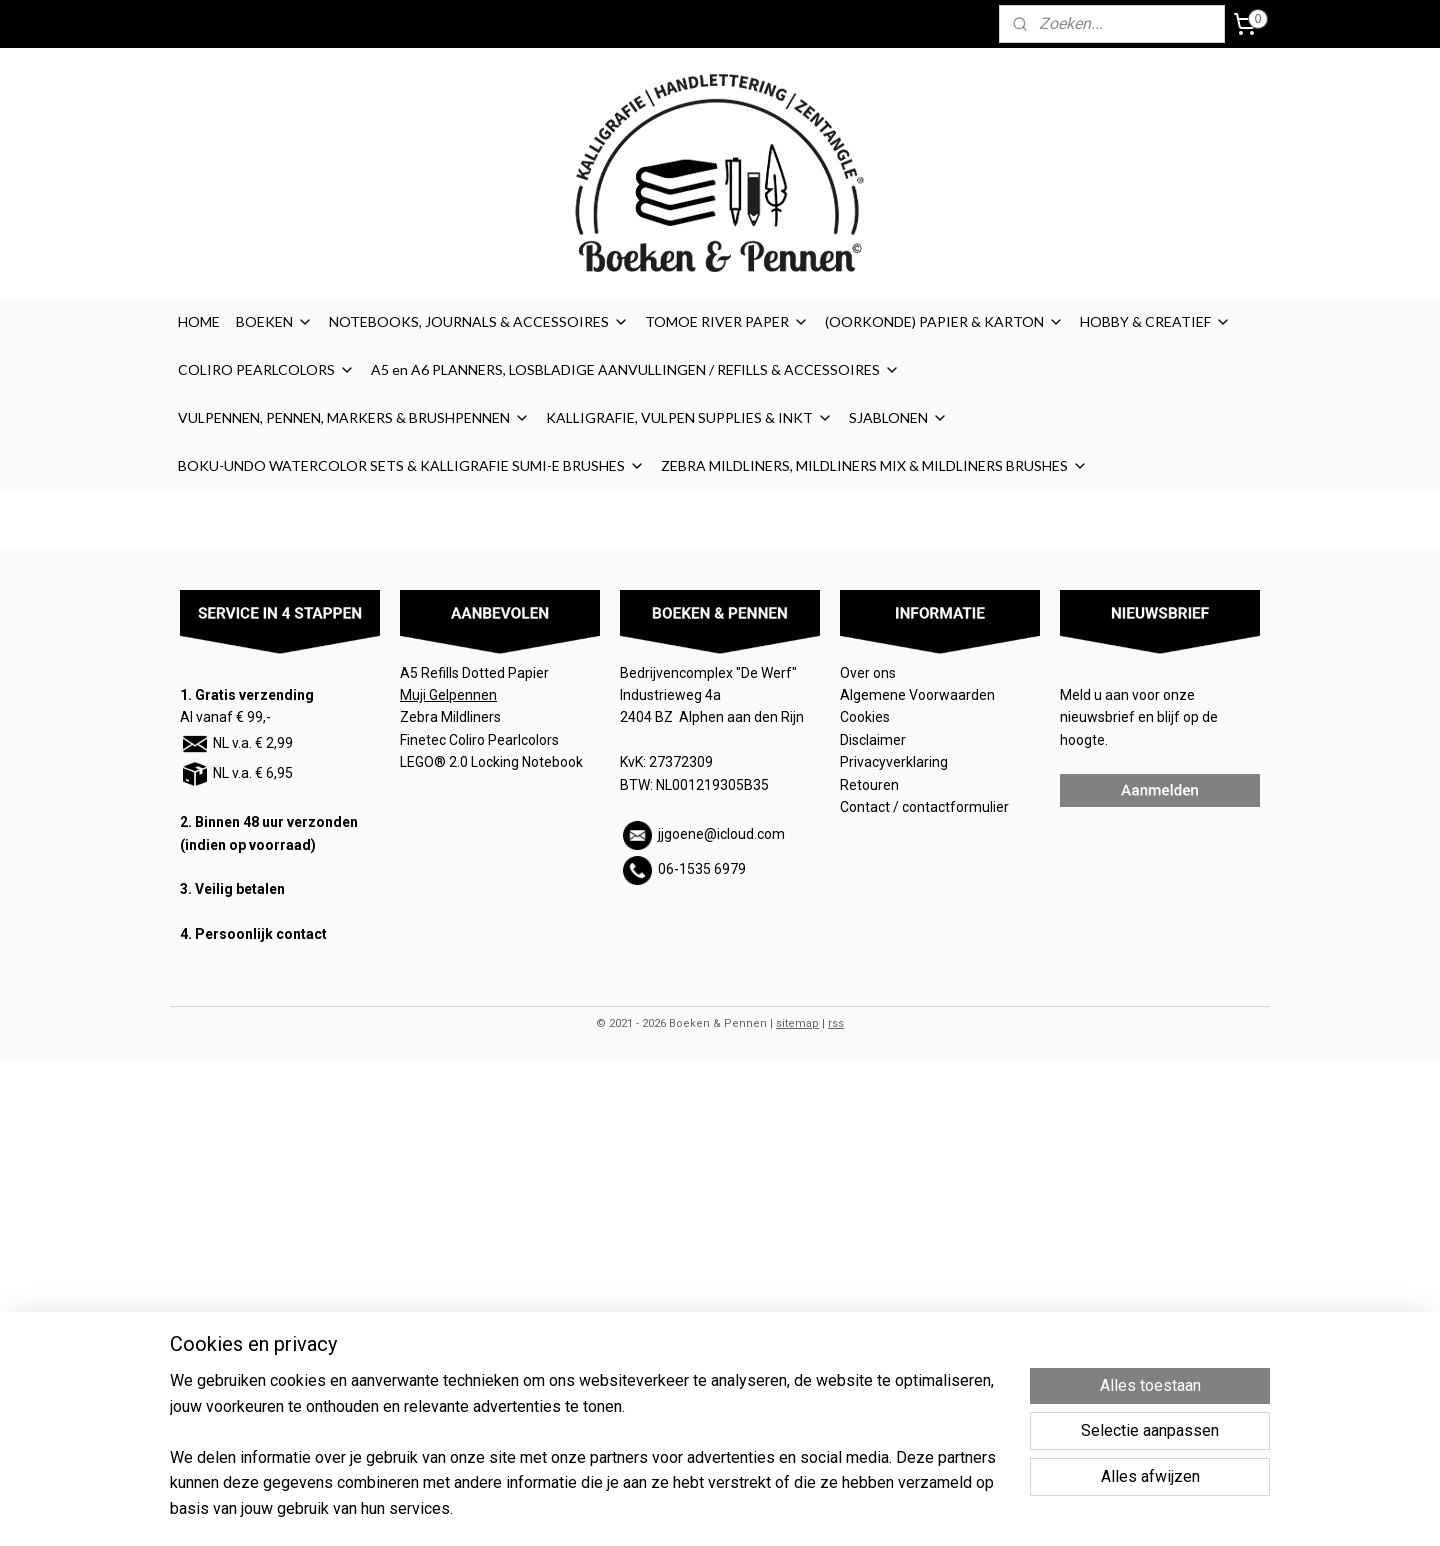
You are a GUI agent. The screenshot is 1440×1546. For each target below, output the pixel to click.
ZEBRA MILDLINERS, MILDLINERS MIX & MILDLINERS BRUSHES (874, 465)
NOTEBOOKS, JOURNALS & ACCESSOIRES (479, 321)
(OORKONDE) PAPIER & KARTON (944, 321)
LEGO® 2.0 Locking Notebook (491, 762)
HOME (199, 321)
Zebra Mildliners (452, 717)
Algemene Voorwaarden (919, 695)
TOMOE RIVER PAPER (727, 321)
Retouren (871, 785)
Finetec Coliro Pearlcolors (479, 740)
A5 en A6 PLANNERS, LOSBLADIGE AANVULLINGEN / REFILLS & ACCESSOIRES (635, 369)
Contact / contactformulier (924, 807)
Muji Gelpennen (448, 695)
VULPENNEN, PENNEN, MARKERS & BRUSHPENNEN (354, 417)
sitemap (797, 1023)
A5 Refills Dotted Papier (474, 673)
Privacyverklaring (894, 762)
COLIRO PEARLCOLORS (266, 369)
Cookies (866, 717)
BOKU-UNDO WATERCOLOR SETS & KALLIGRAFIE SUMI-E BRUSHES (411, 465)
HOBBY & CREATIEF (1155, 321)
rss (836, 1023)
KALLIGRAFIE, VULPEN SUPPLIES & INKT (689, 417)
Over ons (868, 673)
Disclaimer (873, 740)
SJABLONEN (898, 417)
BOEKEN (274, 321)
